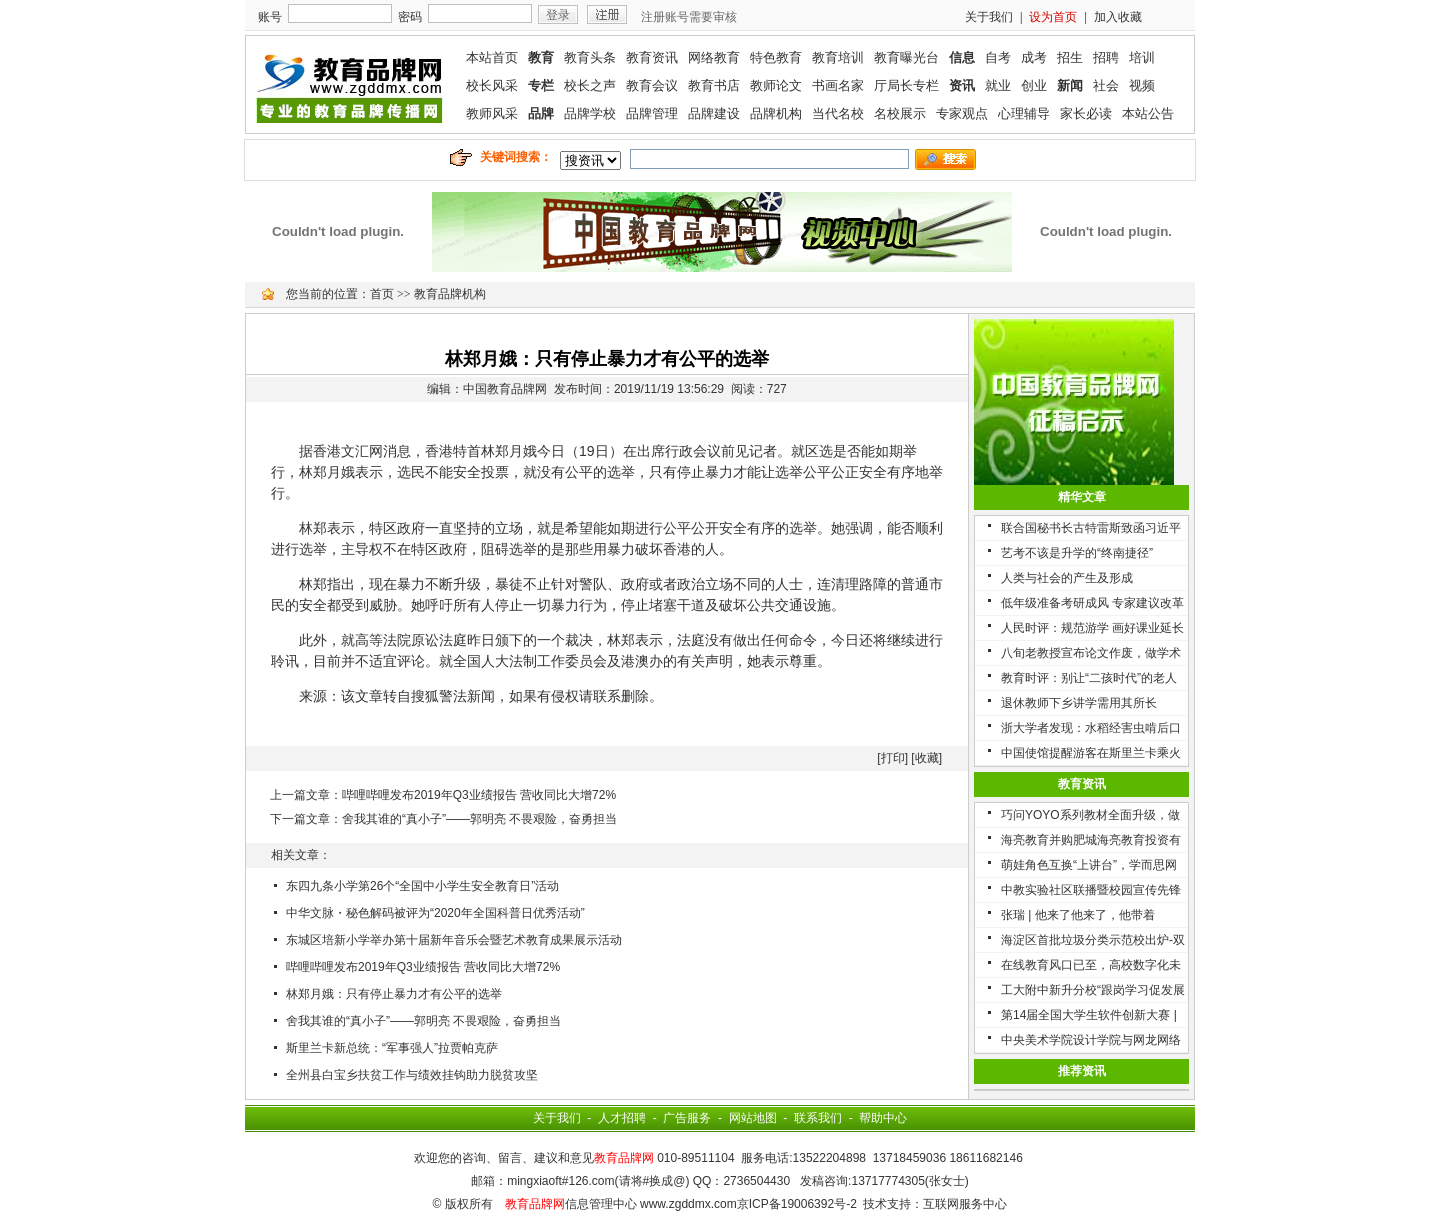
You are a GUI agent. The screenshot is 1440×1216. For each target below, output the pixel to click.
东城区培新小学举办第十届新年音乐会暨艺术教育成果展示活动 (454, 940)
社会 (1106, 85)
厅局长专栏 (906, 85)
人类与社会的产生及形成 (1067, 578)
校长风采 (492, 85)
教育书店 (714, 85)
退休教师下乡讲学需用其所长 (1079, 703)
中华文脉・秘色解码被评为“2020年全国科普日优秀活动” (435, 913)
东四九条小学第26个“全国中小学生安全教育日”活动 (422, 886)
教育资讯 (652, 57)
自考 (998, 57)
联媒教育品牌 (349, 85)
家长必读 (1086, 113)
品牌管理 (652, 113)
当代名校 (838, 113)
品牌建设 (714, 113)
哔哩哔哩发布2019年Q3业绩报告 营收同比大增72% (479, 795)
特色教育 (776, 57)
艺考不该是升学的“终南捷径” (1077, 553)
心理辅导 (1024, 113)
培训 (1142, 57)
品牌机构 (776, 113)
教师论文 (776, 85)
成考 (1034, 57)
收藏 (927, 758)
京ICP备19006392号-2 (797, 1204)
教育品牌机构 (450, 294)
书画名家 (838, 85)
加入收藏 (1118, 17)
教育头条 (590, 57)
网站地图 (753, 1118)
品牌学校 (590, 113)
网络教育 (714, 57)
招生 (1070, 57)
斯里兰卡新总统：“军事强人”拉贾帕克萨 (392, 1048)
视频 (1142, 85)
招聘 (1106, 57)
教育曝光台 (906, 57)
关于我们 (989, 17)
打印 (893, 758)
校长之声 (590, 85)
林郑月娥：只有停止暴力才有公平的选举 (394, 994)
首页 (382, 294)
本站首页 (492, 57)
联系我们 (818, 1118)
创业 (1034, 85)
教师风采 (492, 113)
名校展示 (900, 113)
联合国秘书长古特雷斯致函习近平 (1091, 528)
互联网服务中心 (965, 1204)
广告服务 (687, 1118)
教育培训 (838, 57)
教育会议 (652, 85)
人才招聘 (622, 1118)
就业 (998, 85)
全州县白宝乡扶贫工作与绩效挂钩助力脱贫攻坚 (412, 1075)
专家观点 (962, 113)
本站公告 (1148, 113)
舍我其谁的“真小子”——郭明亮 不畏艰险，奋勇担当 (479, 819)
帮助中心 (883, 1118)
